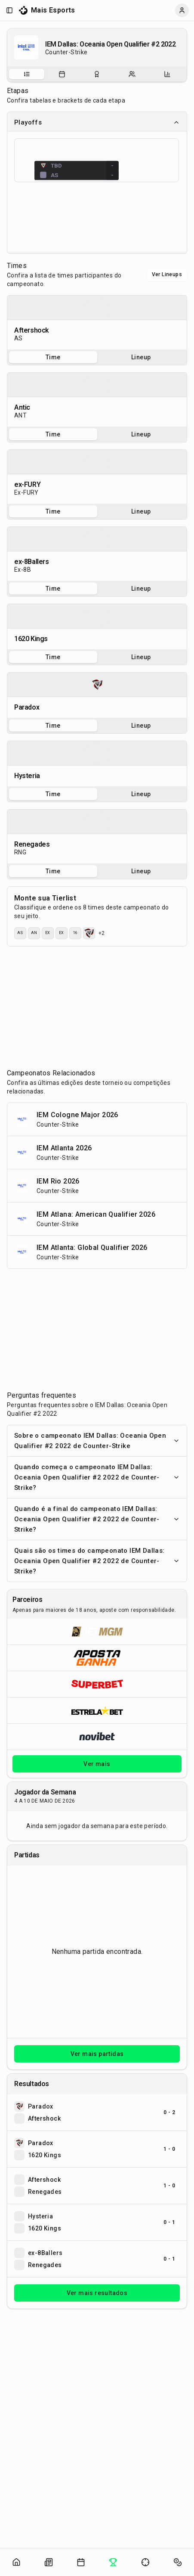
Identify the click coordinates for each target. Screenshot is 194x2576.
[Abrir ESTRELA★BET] (97, 1710)
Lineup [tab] (141, 357)
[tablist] (97, 74)
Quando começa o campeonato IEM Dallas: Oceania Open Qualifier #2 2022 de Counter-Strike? (97, 1477)
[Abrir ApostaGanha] (97, 1658)
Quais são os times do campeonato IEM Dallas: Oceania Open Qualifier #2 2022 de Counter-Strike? (97, 1561)
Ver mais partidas (97, 2053)
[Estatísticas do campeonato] (167, 74)
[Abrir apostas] (177, 2562)
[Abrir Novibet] (97, 1736)
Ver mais (96, 1763)
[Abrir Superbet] (97, 1684)
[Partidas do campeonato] (62, 74)
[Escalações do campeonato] (132, 74)
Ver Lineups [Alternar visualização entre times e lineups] (167, 274)
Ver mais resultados (97, 2292)
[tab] (26, 74)
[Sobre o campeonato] (26, 74)
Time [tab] (53, 357)
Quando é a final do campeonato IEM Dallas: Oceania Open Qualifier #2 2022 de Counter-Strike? (97, 1519)
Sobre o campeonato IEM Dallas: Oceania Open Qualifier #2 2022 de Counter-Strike (97, 1441)
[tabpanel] (97, 322)
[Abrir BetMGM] (97, 1632)
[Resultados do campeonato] (96, 74)
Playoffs (97, 122)
